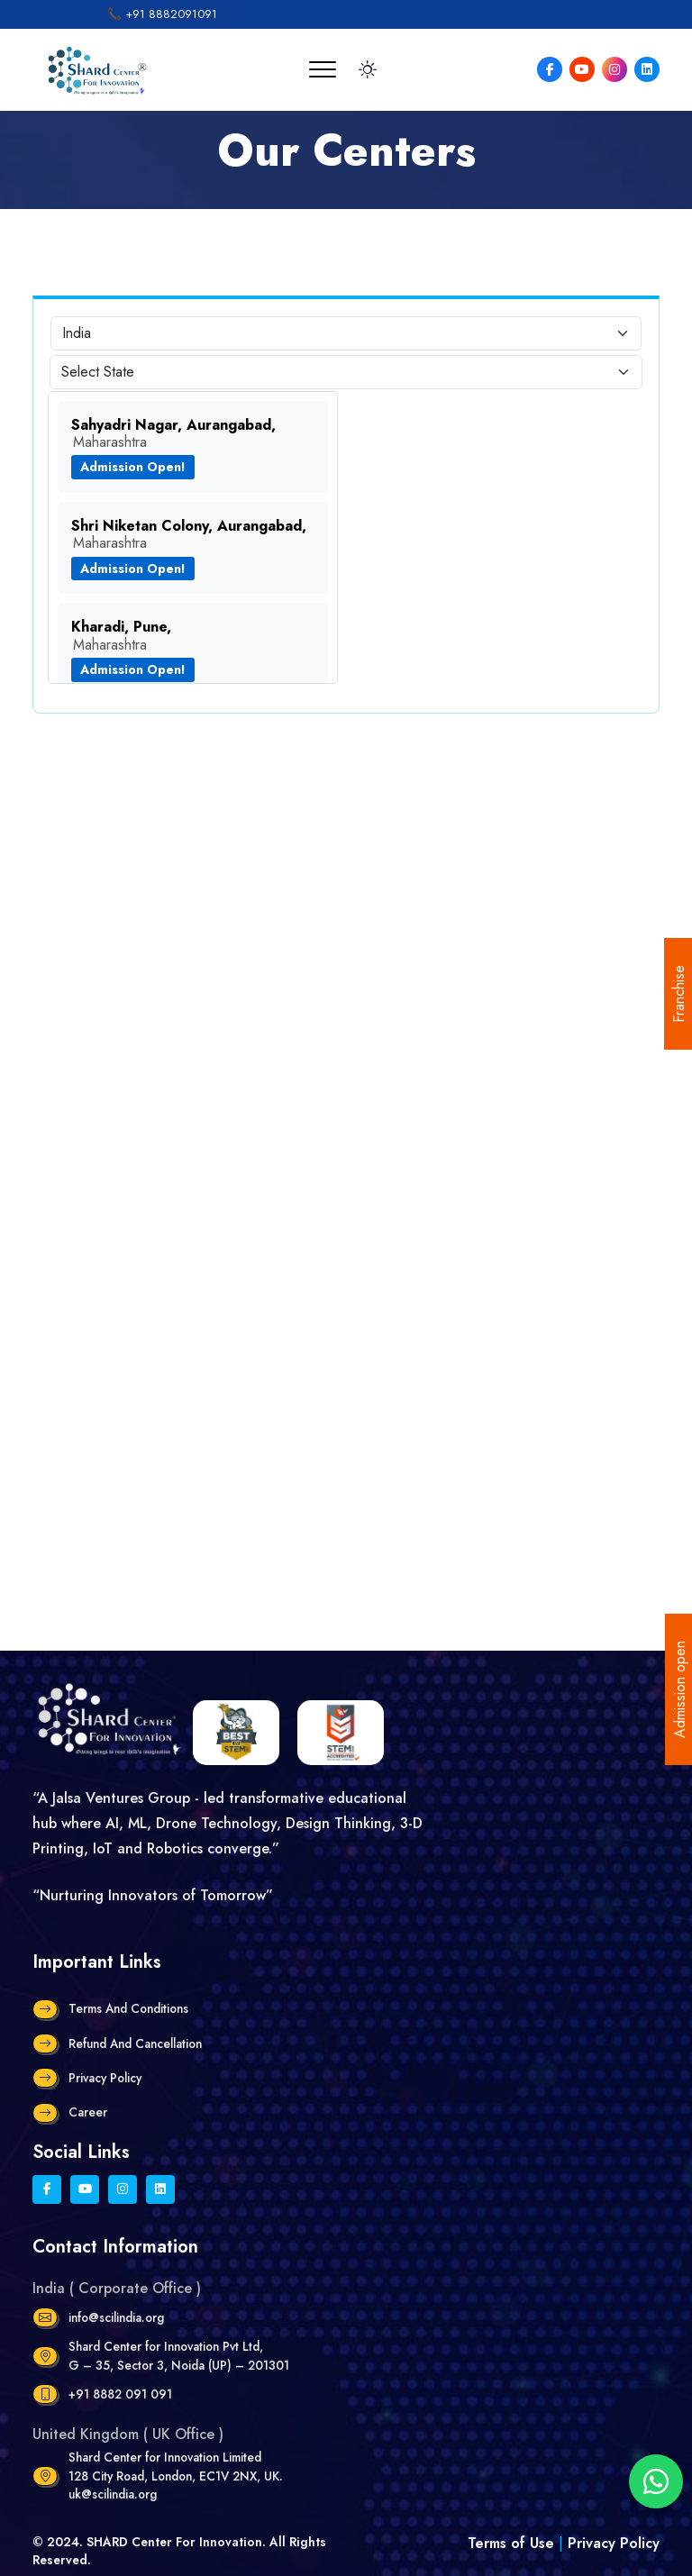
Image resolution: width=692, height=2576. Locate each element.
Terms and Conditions (128, 2008)
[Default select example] (346, 333)
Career (87, 2112)
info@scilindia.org (116, 2317)
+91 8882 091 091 (120, 2394)
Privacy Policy (104, 2078)
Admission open (679, 1689)
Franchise (679, 994)
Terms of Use (513, 2543)
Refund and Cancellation (135, 2043)
